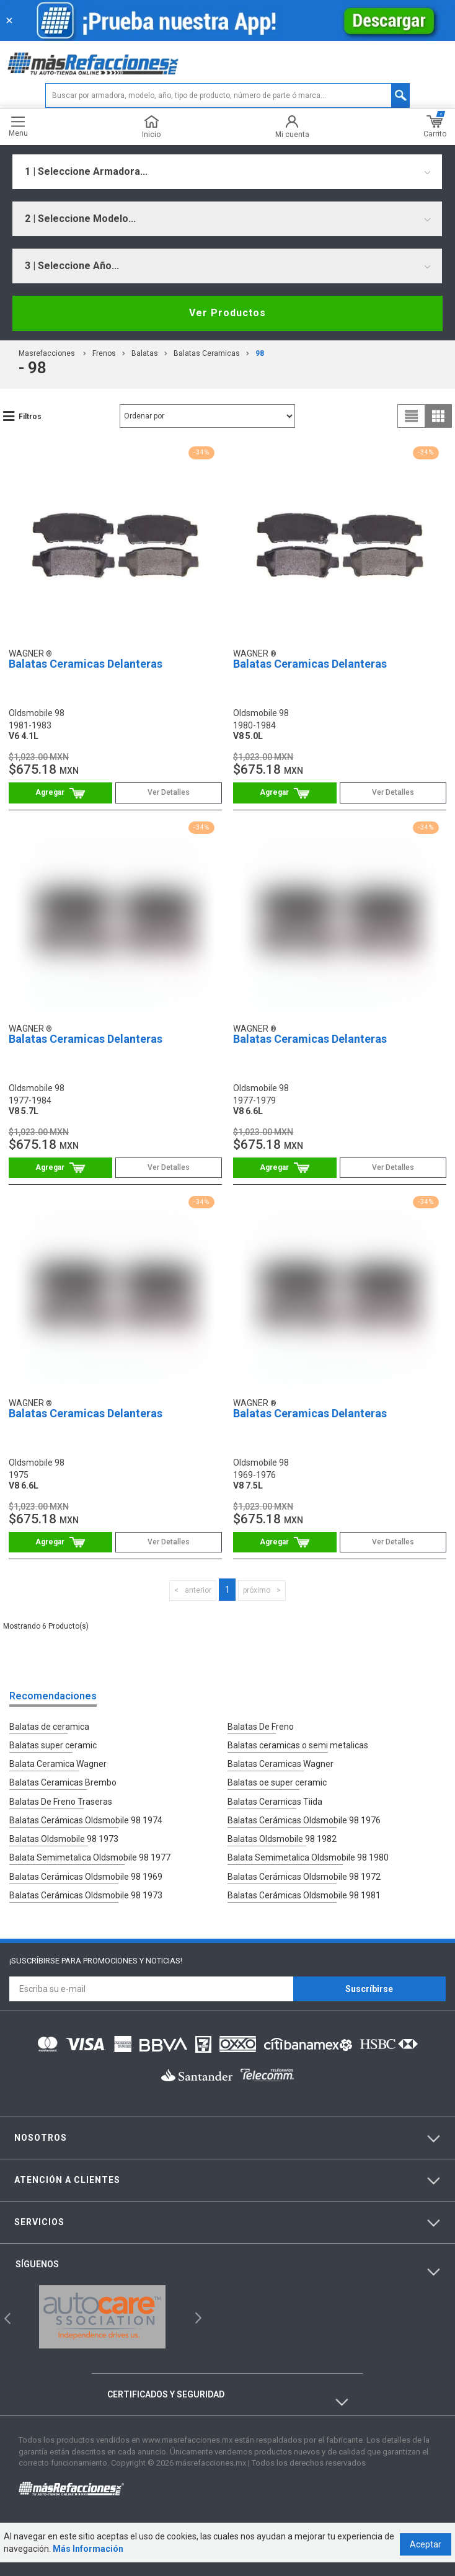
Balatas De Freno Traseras (60, 1796)
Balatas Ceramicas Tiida (275, 1796)
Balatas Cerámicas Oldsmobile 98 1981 (304, 1883)
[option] (102, 2303)
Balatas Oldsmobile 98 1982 (282, 1831)
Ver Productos (227, 313)
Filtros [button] (30, 416)
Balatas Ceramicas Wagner (281, 1761)
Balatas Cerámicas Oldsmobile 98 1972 (304, 1865)
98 (259, 353)
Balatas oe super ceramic (277, 1779)
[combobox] (227, 171)
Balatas (144, 353)
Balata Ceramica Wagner (58, 1761)
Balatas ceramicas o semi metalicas (298, 1744)
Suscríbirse (369, 1975)
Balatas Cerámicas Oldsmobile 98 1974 (85, 1813)
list (411, 416)
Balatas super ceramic (53, 1744)
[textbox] (227, 95)
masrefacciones (47, 353)
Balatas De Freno (261, 1727)
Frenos (104, 353)
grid (438, 416)
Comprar (60, 792)
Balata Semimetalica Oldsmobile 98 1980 (308, 1848)
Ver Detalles (169, 792)
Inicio (151, 126)
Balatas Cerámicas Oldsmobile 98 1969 (85, 1865)
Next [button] (197, 2303)
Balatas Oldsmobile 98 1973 (63, 1831)
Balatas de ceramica (49, 1727)
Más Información (84, 2562)
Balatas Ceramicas (207, 353)
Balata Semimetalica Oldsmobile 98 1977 (89, 1848)
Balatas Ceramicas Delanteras (85, 663)
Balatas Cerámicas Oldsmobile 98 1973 (85, 1883)
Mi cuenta (292, 126)
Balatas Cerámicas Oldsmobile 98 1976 (304, 1813)
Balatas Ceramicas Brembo (63, 1779)
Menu (18, 127)
